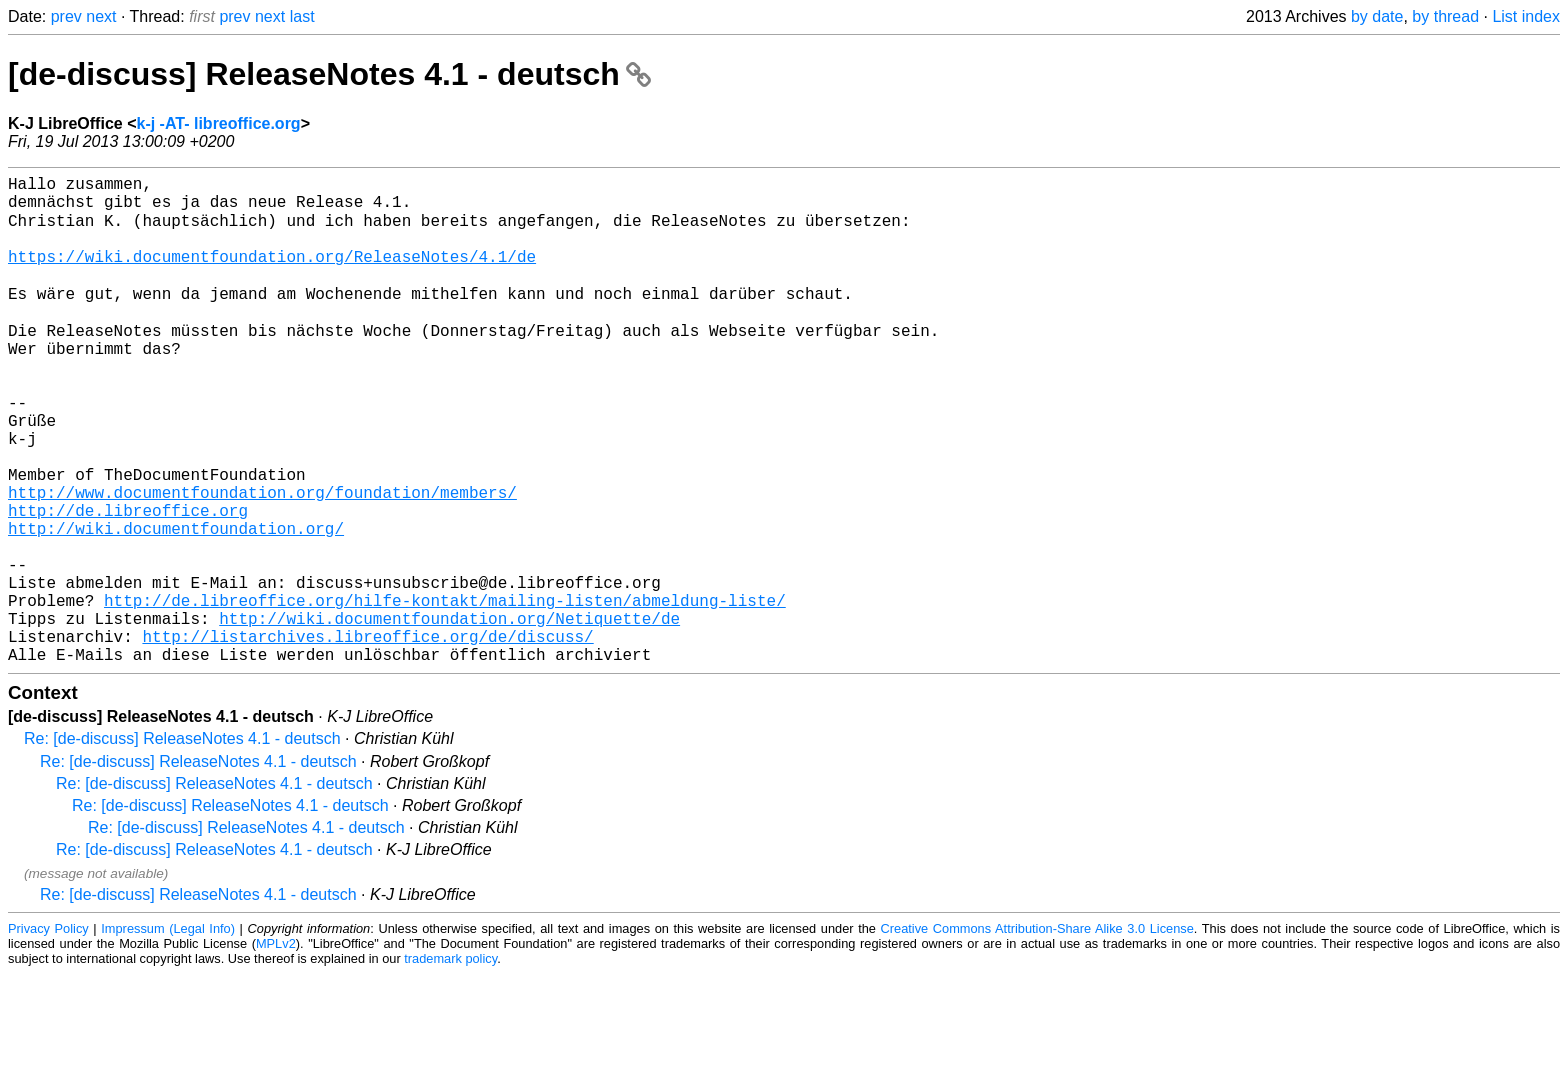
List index (1526, 16)
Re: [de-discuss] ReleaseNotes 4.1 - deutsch (182, 843)
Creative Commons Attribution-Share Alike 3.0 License (1037, 1033)
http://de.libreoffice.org (128, 583)
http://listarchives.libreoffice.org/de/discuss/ (367, 737)
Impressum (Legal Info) (168, 1033)
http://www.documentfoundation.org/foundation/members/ (262, 561)
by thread (1445, 16)
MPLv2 (276, 1048)
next (101, 16)
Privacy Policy (48, 1033)
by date (1377, 16)
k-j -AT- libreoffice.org (218, 123)
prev (66, 16)
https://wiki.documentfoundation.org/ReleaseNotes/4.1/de (272, 275)
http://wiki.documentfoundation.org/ (176, 605)
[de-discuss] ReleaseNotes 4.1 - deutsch (329, 74)
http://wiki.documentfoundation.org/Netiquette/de (449, 715)
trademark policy (450, 1063)
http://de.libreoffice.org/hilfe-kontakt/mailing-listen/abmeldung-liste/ (445, 693)
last (302, 16)
